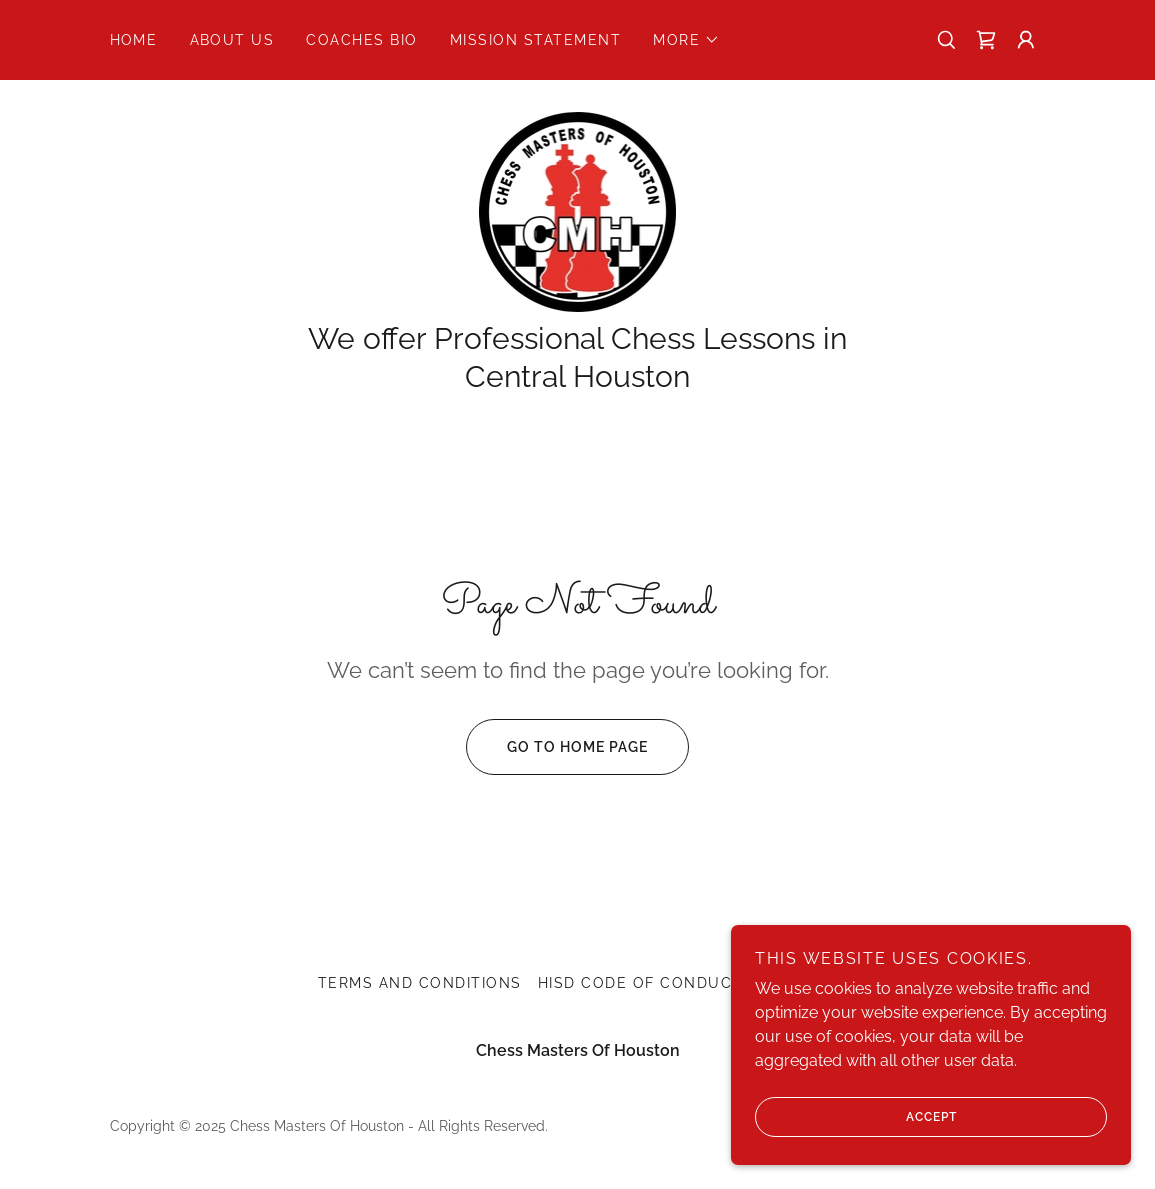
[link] (986, 40)
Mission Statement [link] (535, 40)
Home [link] (134, 40)
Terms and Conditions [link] (420, 983)
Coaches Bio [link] (361, 40)
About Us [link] (232, 40)
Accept (856, 1117)
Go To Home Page (557, 747)
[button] (686, 40)
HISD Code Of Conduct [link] (640, 983)
